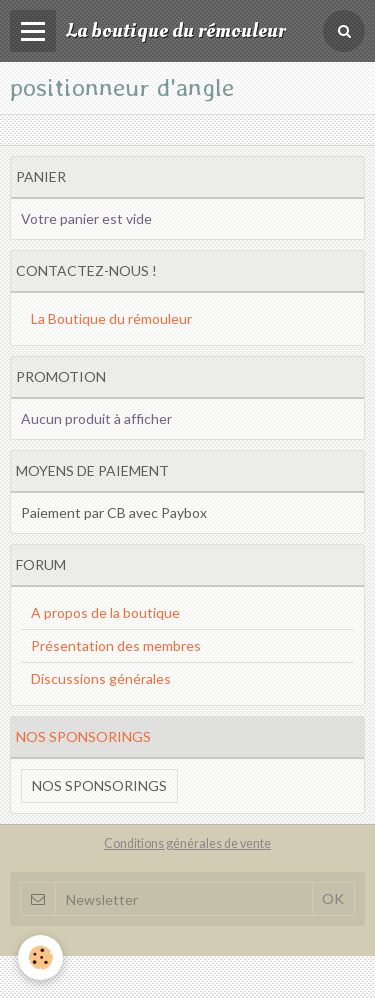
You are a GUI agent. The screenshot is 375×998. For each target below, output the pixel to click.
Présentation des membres (116, 645)
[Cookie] (40, 957)
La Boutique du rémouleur (111, 318)
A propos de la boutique (105, 612)
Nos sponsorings (99, 785)
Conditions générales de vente (187, 843)
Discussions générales (101, 678)
